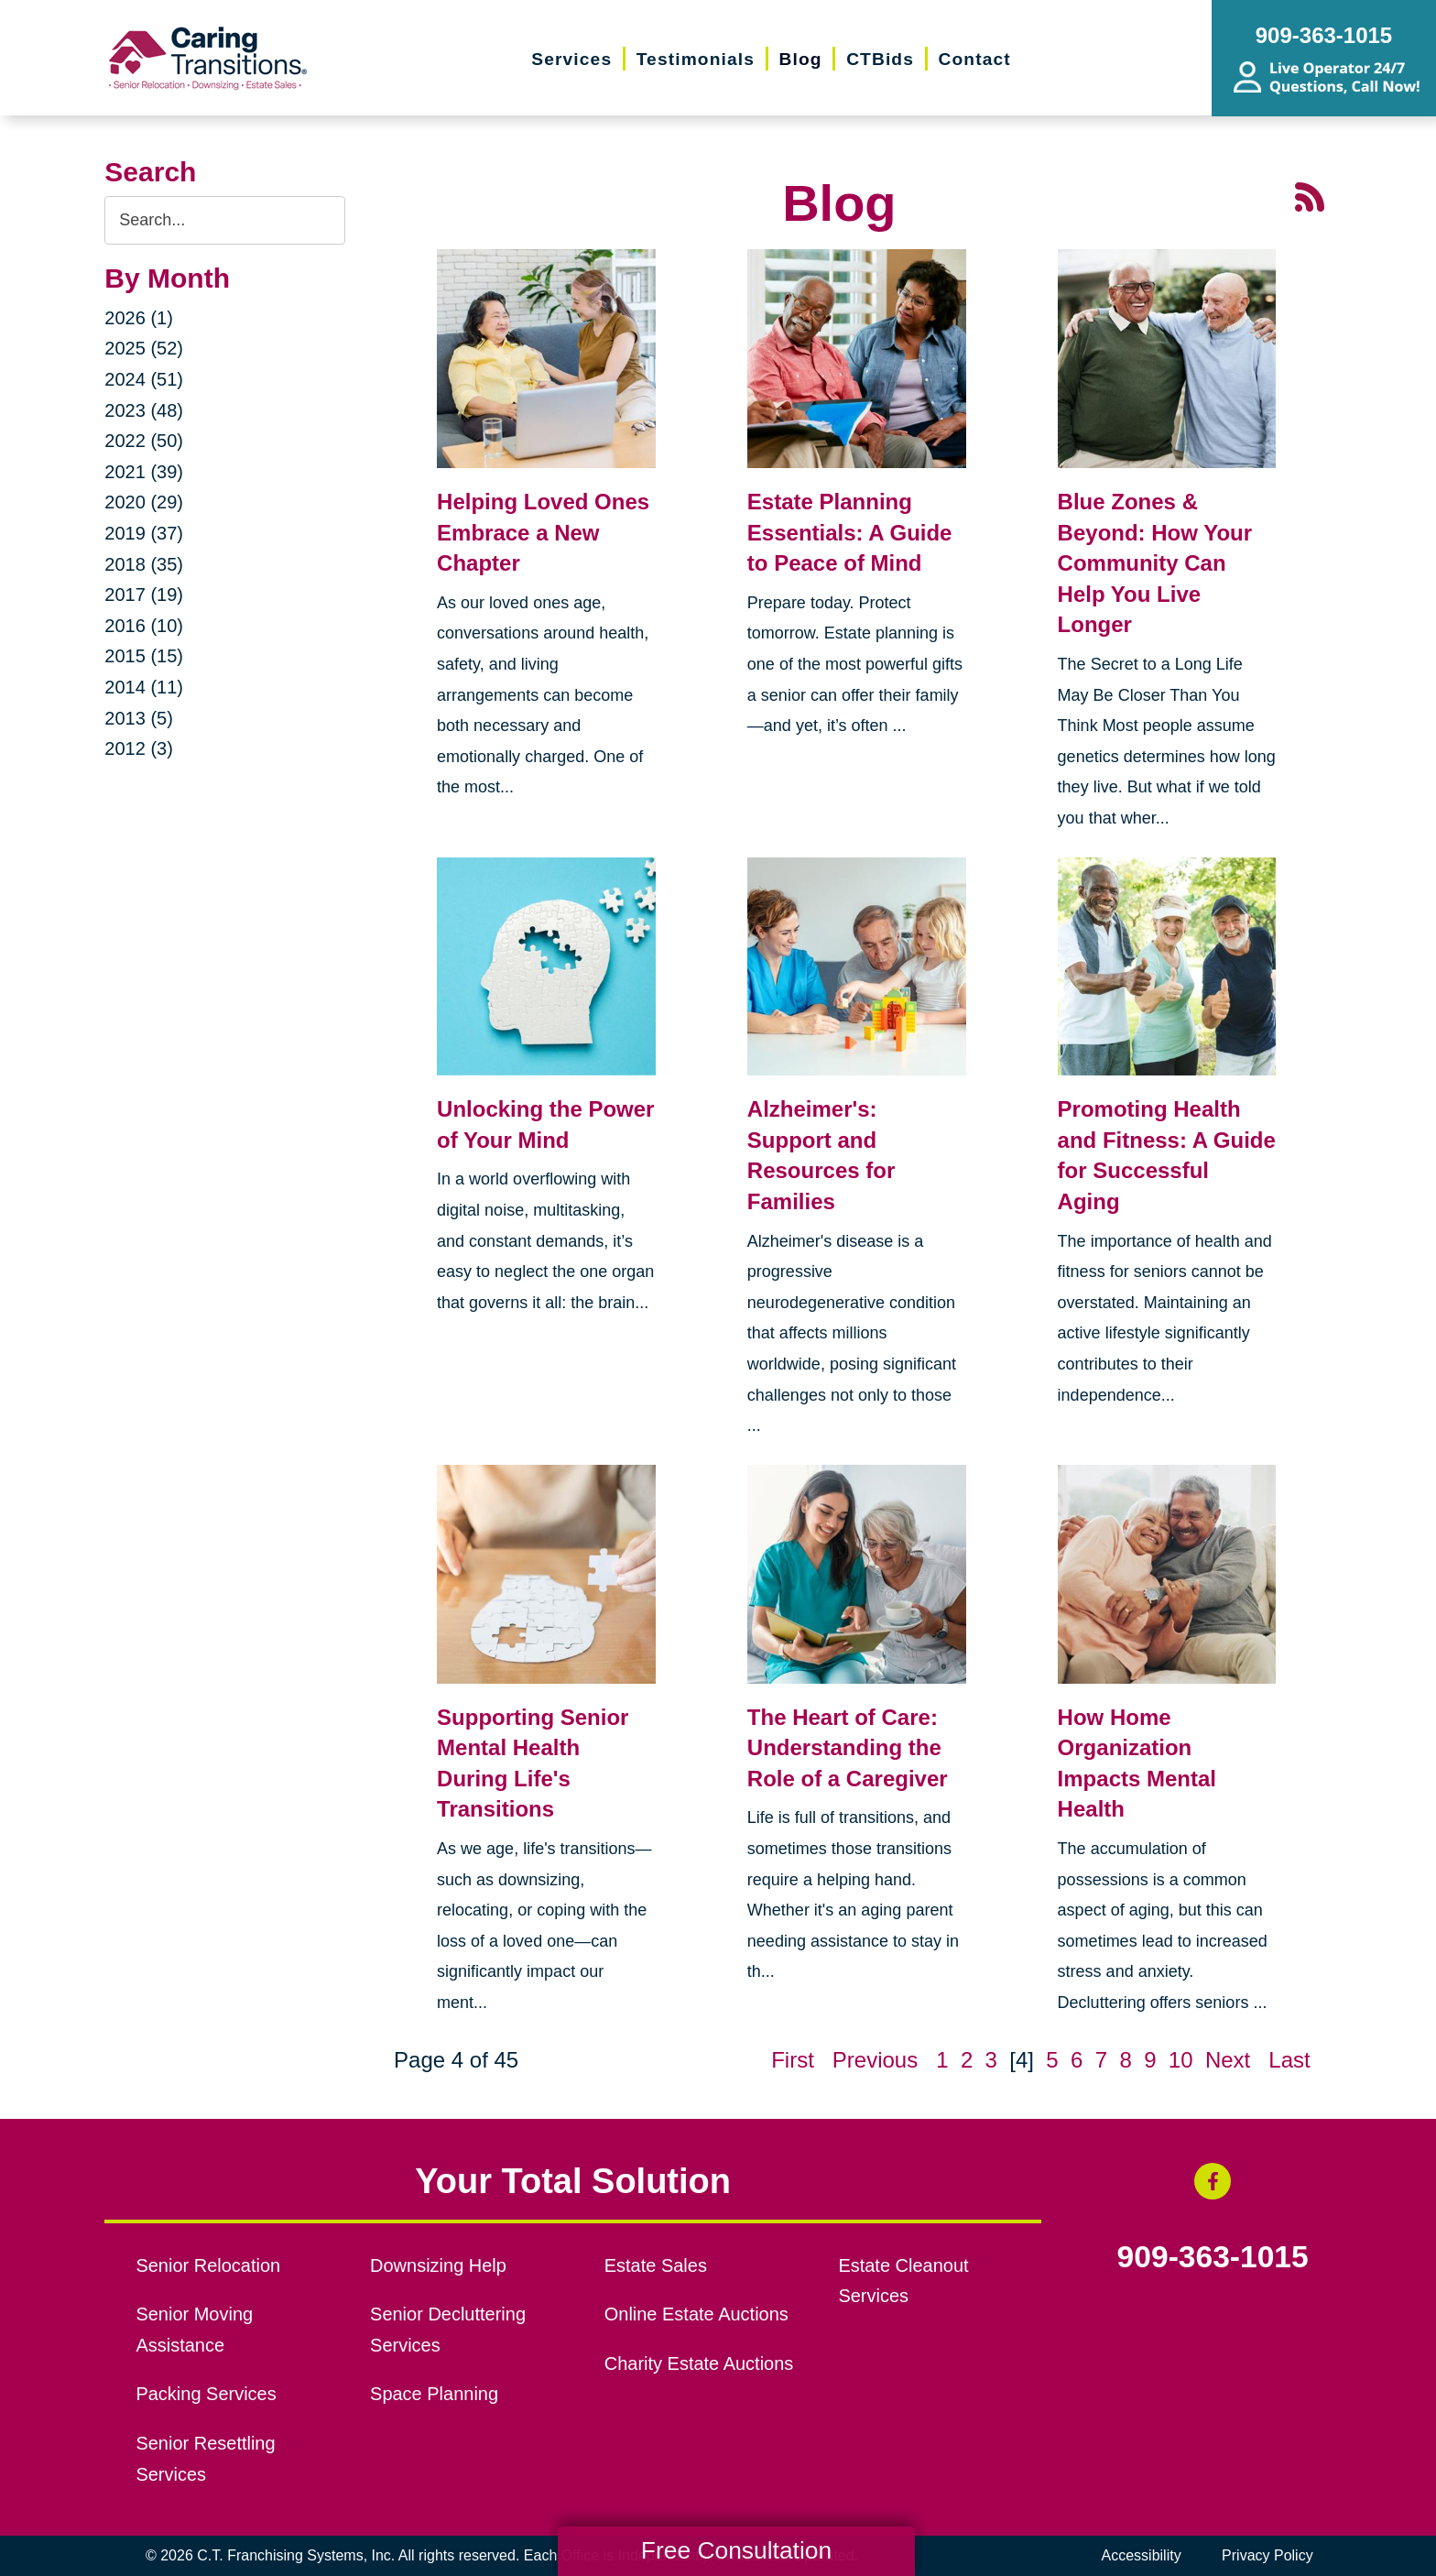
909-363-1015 (1213, 2257)
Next (1227, 2059)
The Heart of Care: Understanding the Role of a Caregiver (847, 1748)
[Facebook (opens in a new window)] (1212, 2181)
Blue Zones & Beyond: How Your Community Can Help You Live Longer (1155, 563)
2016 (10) (143, 626)
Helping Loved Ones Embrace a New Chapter (543, 532)
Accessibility (1141, 2555)
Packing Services (206, 2394)
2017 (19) (143, 594)
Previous (875, 2059)
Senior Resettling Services (205, 2458)
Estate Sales (655, 2265)
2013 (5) (138, 718)
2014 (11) (143, 687)
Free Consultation (736, 2550)
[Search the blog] (224, 220)
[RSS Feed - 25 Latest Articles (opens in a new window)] (1310, 194)
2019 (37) (143, 533)
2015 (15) (143, 656)
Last (1289, 2059)
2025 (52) (143, 348)
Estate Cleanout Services (903, 2281)
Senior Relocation (208, 2265)
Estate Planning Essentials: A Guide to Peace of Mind (849, 532)
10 (1181, 2059)
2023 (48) (143, 410)
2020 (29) (143, 502)
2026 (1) (138, 318)
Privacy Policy (1267, 2555)
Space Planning (434, 2394)
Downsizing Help (438, 2265)
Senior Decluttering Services (448, 2329)
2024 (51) (143, 379)
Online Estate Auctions (696, 2314)
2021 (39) (143, 472)
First (792, 2059)
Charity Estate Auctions (699, 2363)
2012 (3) (138, 748)
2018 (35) (143, 564)
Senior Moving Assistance (194, 2329)
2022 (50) (143, 441)
